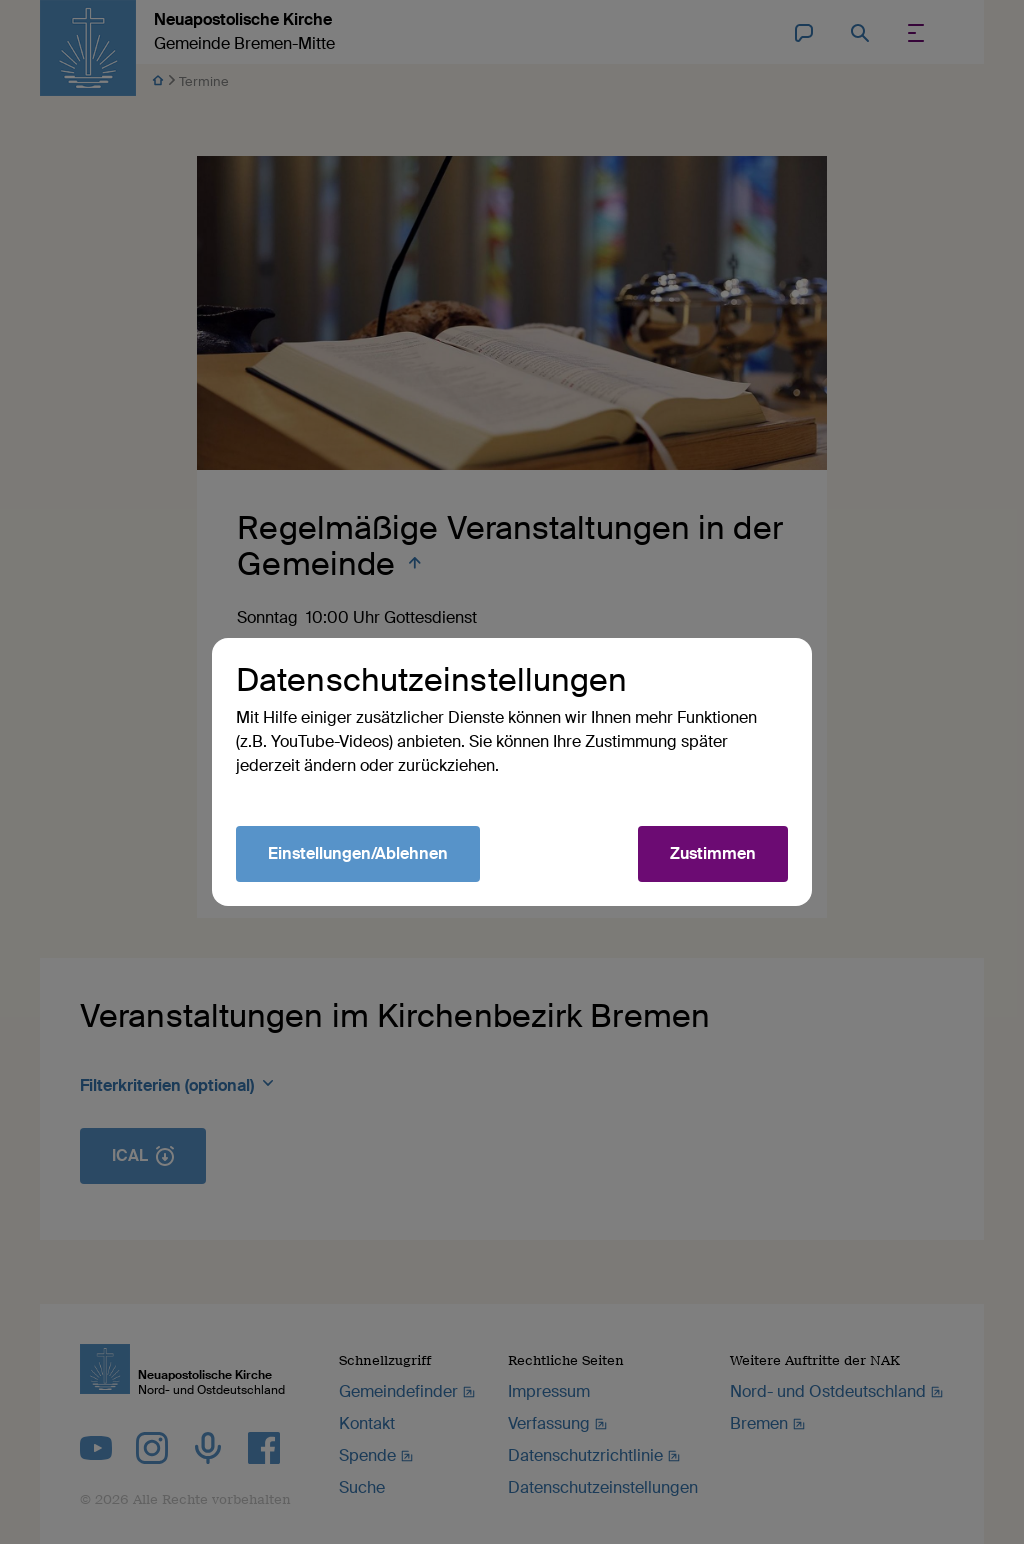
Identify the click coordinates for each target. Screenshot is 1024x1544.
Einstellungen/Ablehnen (358, 853)
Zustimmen (713, 853)
